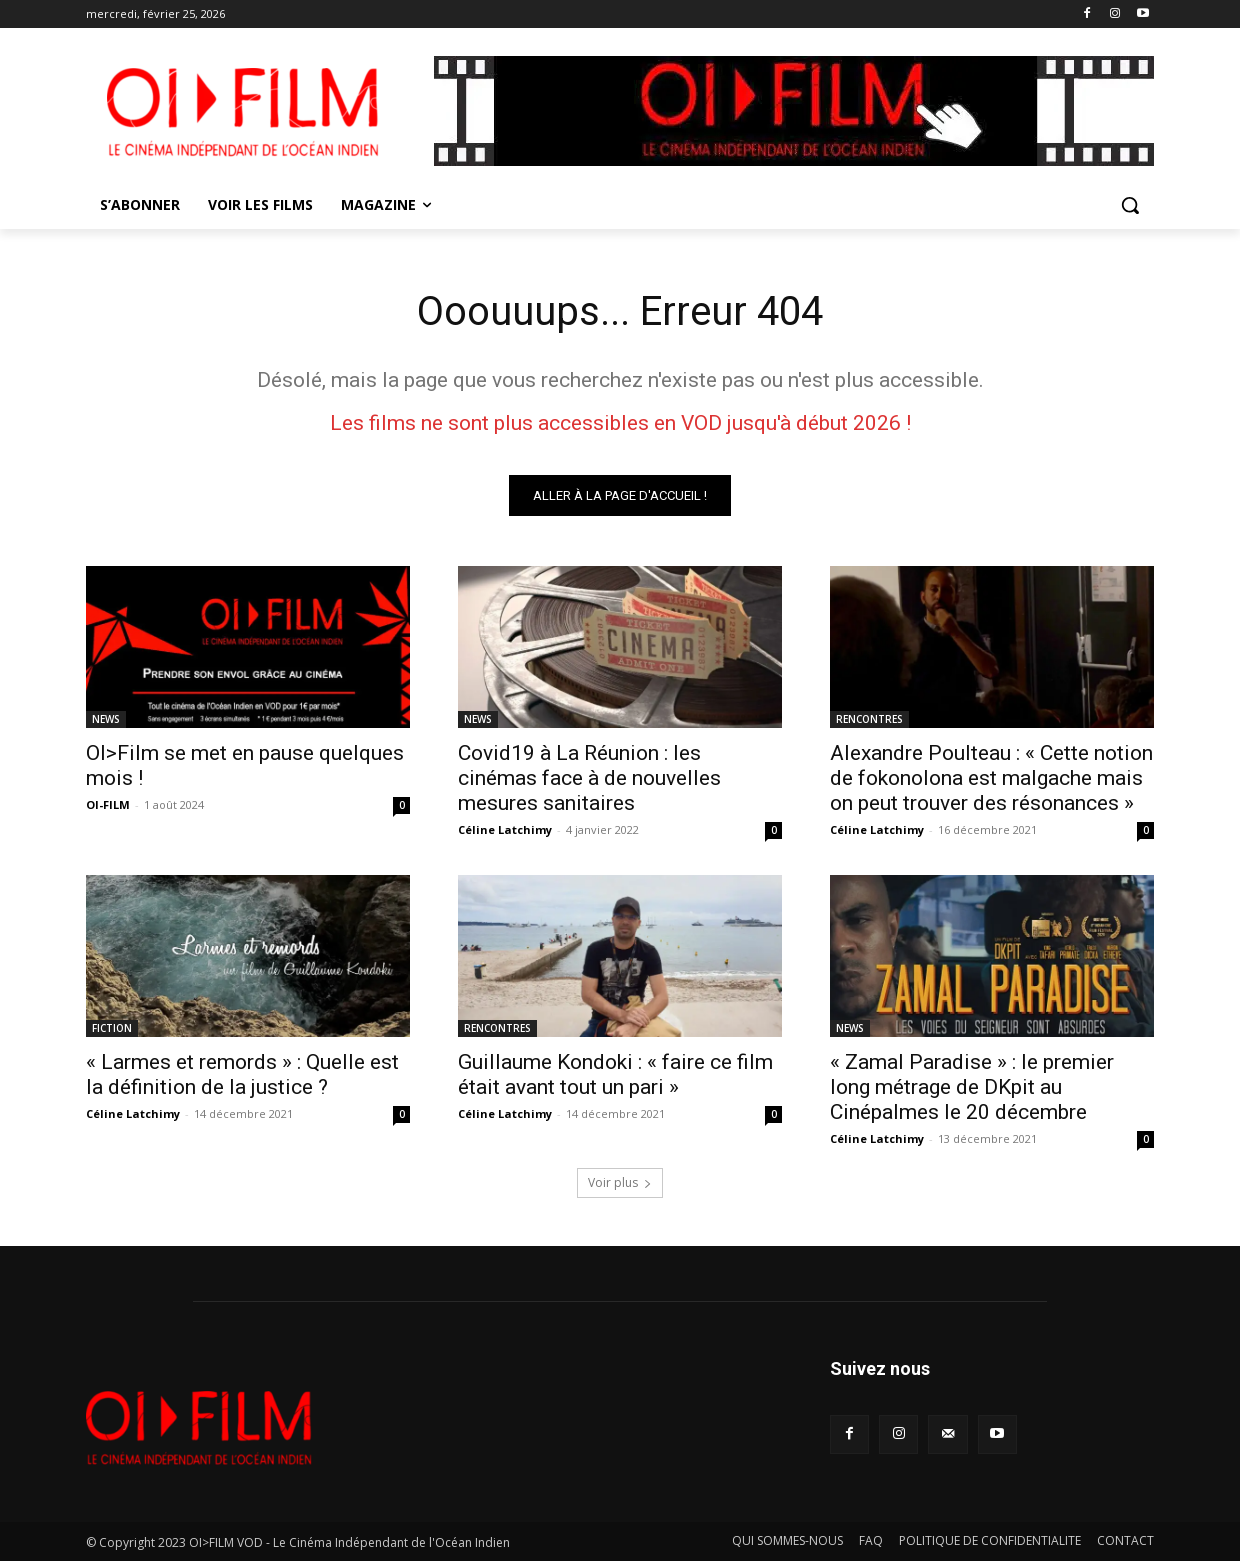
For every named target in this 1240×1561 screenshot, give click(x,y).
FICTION (112, 1028)
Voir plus (620, 1182)
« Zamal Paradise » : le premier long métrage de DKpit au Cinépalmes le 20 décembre (972, 1087)
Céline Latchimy (505, 829)
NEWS (106, 719)
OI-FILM (108, 804)
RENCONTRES (869, 719)
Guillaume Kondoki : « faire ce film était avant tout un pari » (615, 1074)
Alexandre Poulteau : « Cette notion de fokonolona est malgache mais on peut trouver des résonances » (991, 778)
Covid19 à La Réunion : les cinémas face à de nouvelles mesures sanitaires (589, 778)
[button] (1130, 205)
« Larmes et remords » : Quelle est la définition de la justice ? (242, 1074)
